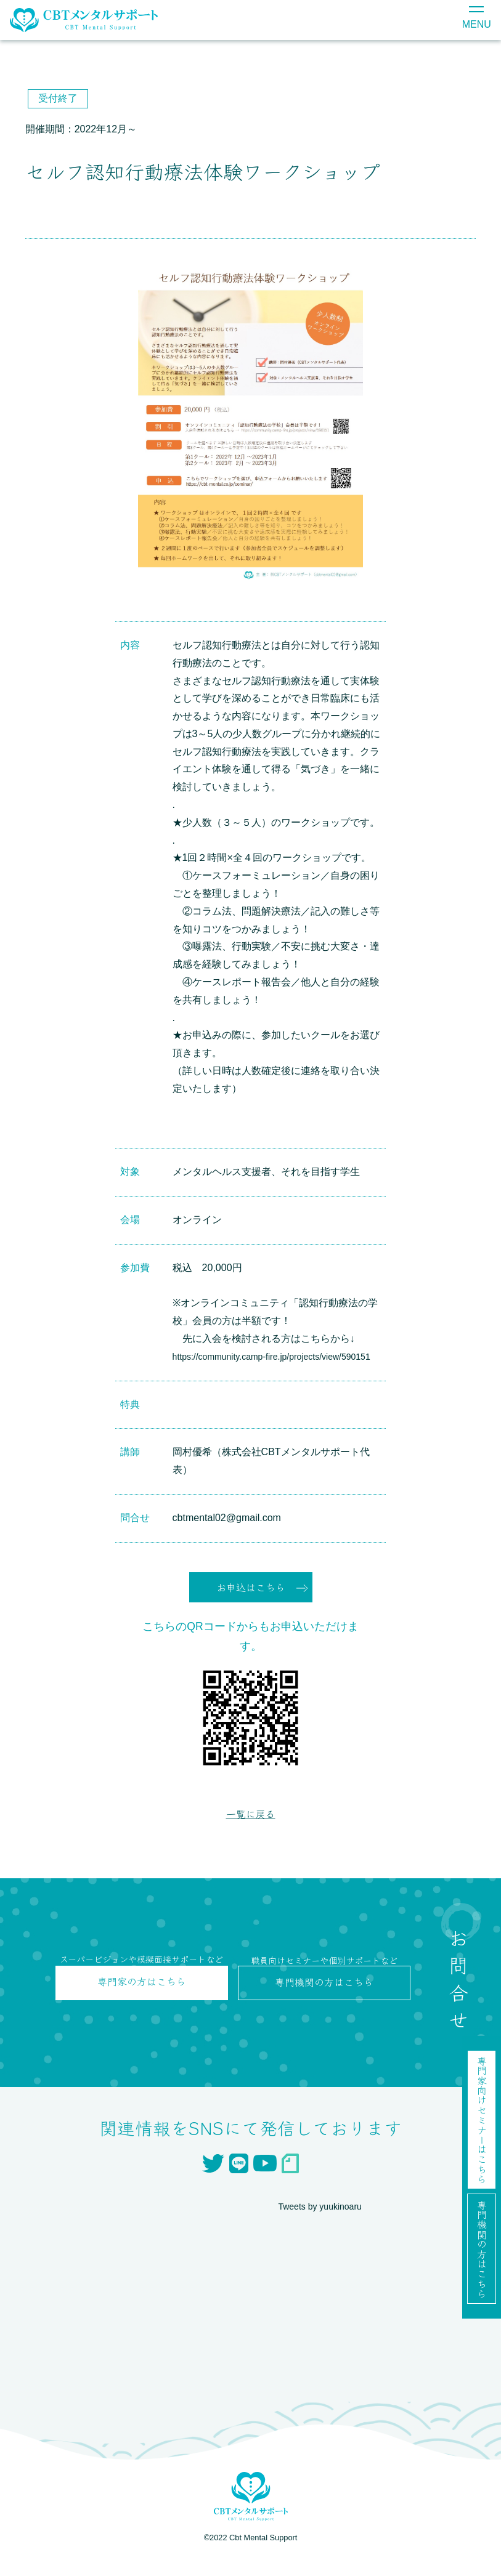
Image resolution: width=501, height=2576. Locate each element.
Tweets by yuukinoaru (325, 2228)
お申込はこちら (250, 1606)
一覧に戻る (250, 1834)
